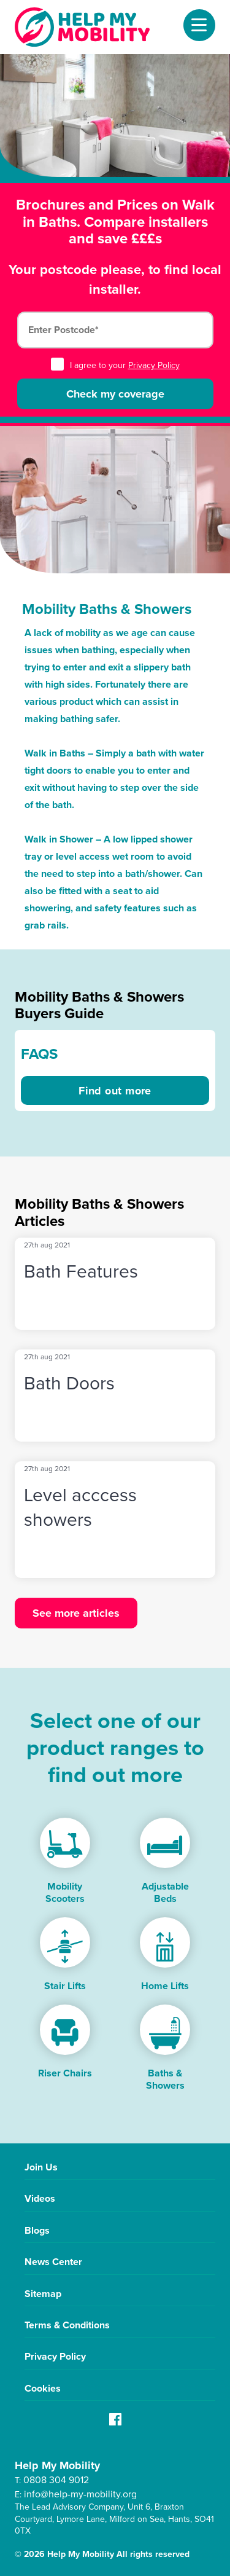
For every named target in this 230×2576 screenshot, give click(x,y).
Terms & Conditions (67, 2325)
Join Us (41, 2167)
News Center (53, 2262)
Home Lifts (165, 1986)
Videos (40, 2198)
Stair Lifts (65, 1986)
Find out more (115, 1091)
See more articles (76, 1613)
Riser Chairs (65, 2073)
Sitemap (43, 2294)
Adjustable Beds (165, 1892)
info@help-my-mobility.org (80, 2494)
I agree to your (115, 365)
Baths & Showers (165, 2079)
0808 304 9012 (56, 2480)
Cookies (43, 2388)
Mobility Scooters (65, 1892)
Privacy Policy (154, 365)
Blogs (37, 2230)
